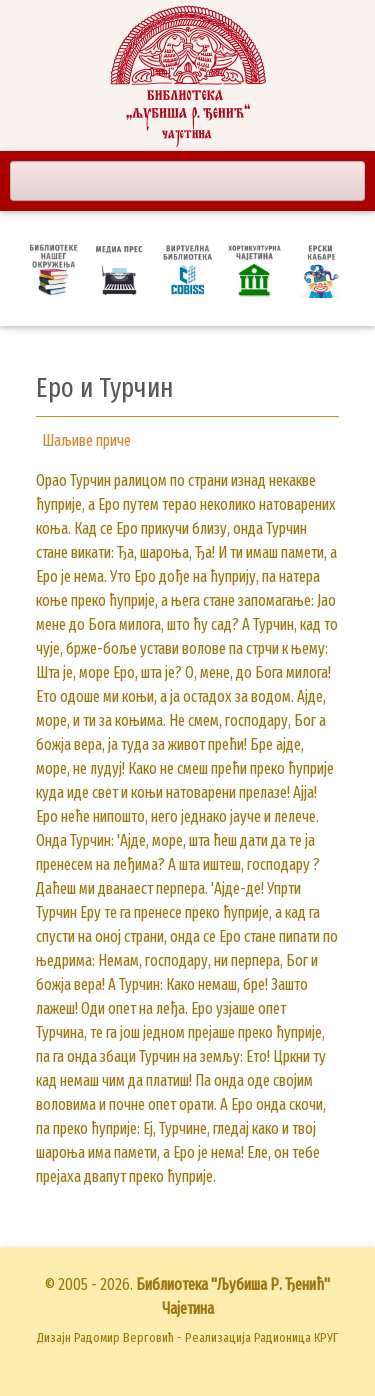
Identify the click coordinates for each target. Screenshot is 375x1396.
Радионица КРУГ (296, 1338)
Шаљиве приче (86, 440)
